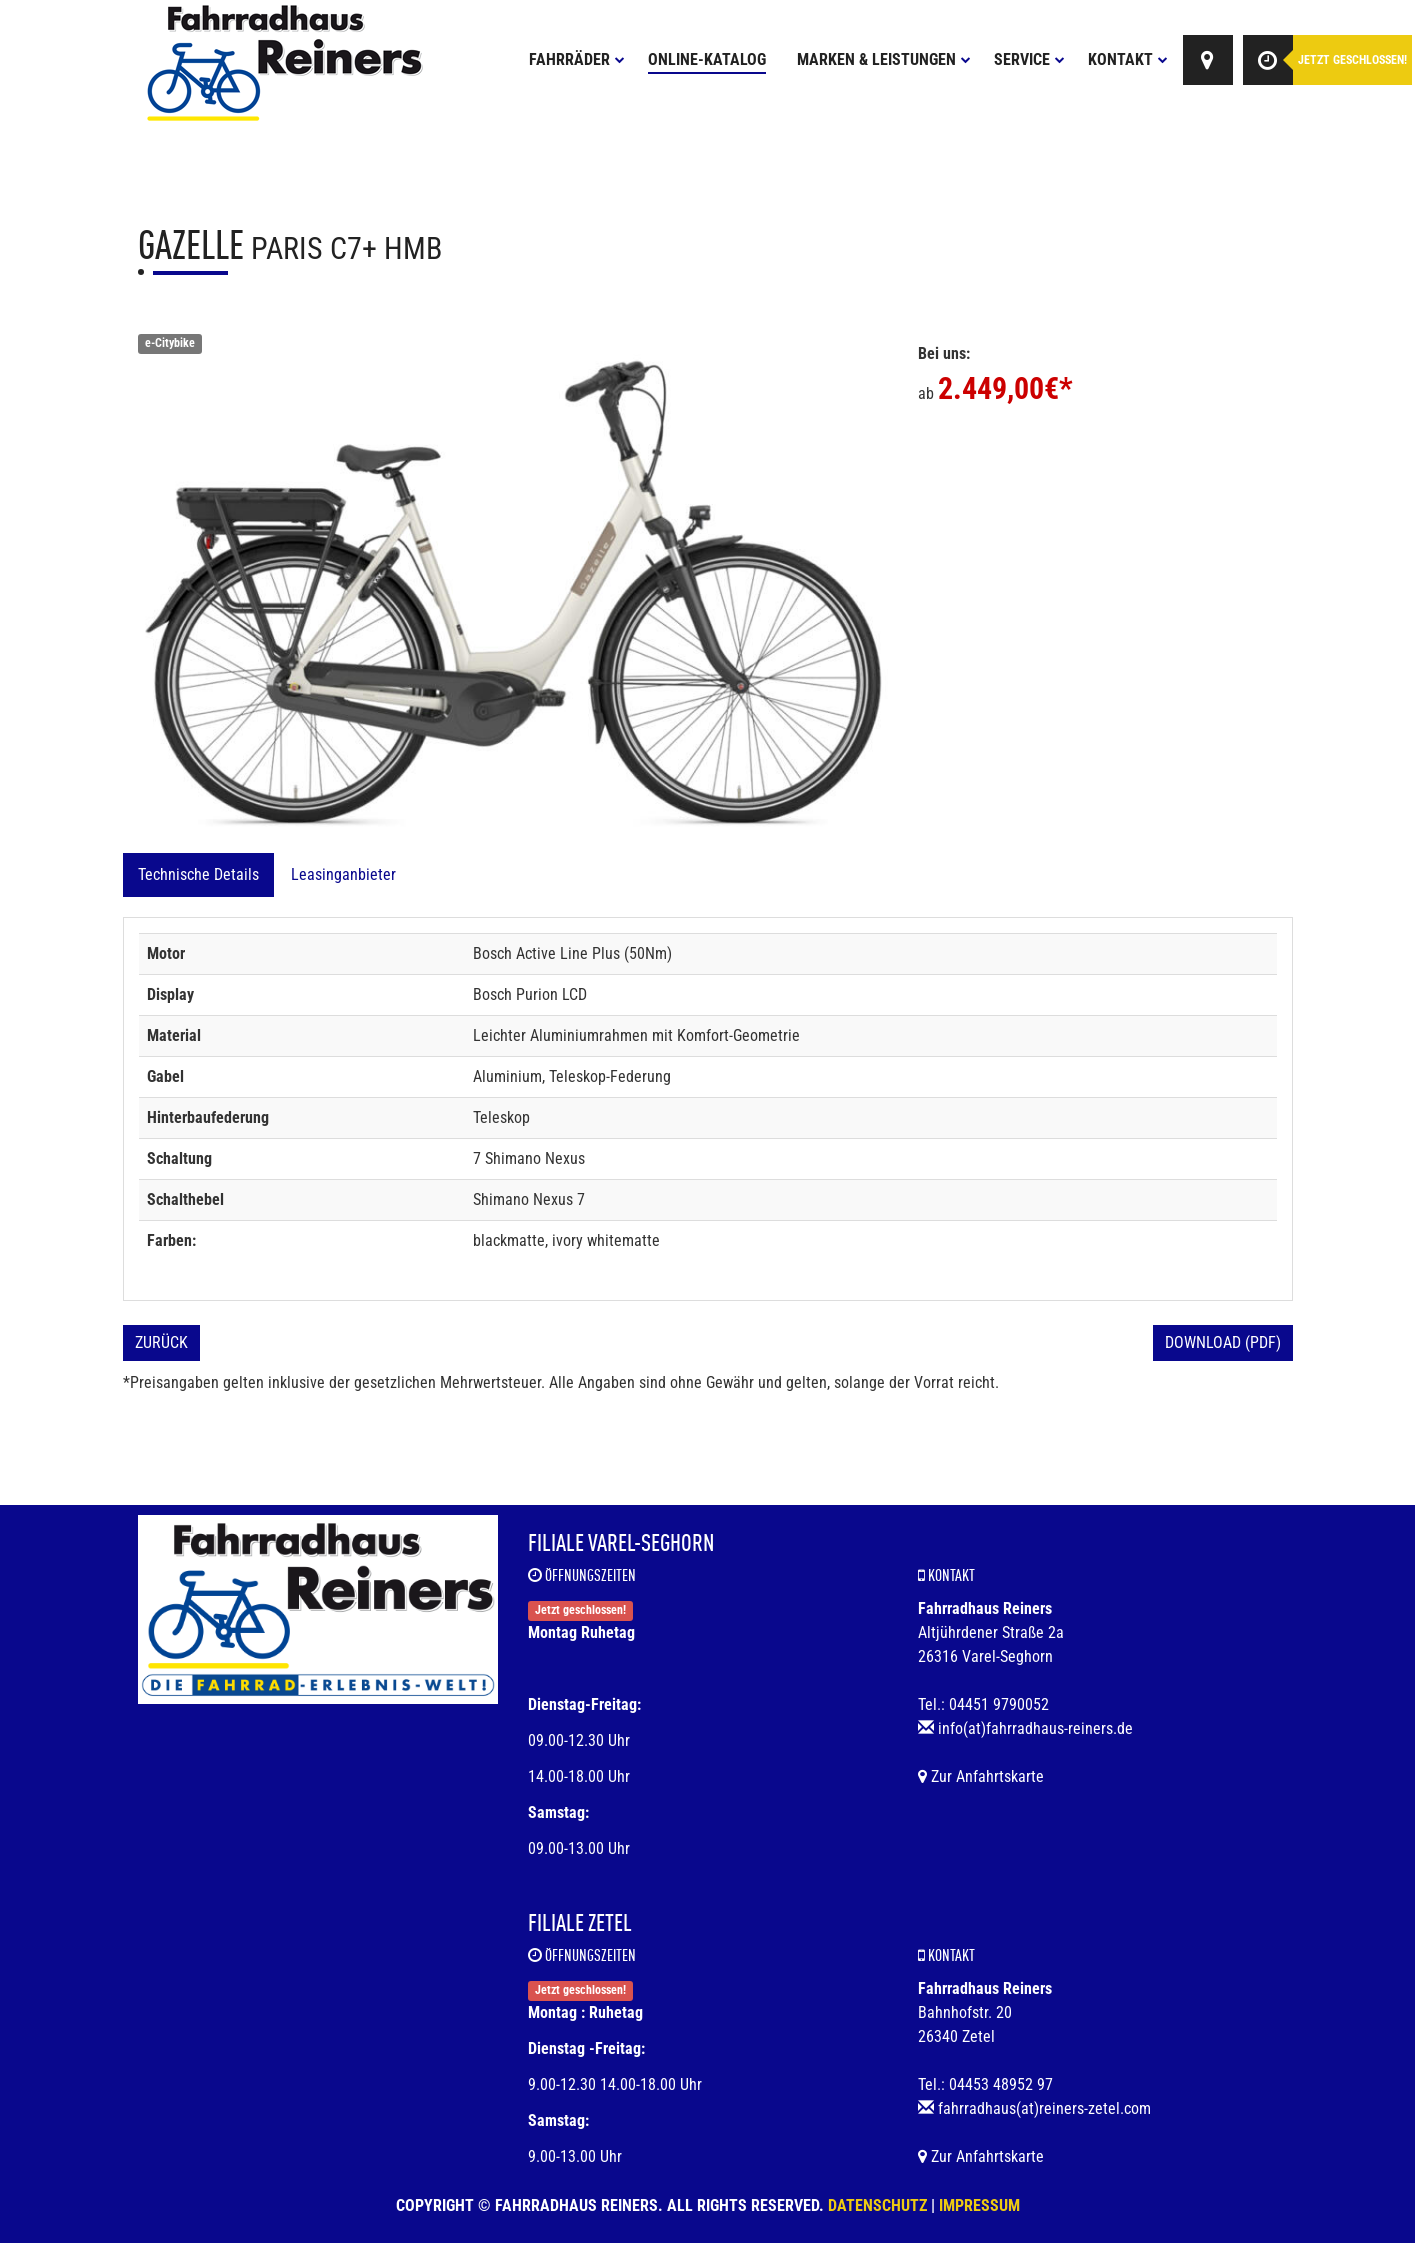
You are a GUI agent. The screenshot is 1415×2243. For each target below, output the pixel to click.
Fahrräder (577, 59)
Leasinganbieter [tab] (343, 874)
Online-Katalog (707, 59)
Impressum (979, 2205)
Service (1029, 59)
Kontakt (1128, 59)
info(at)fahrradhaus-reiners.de (1035, 1728)
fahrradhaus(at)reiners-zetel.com (1044, 2108)
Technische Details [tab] (198, 874)
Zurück (161, 1342)
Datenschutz (877, 2205)
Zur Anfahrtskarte (981, 1776)
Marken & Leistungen (884, 59)
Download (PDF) (1223, 1342)
